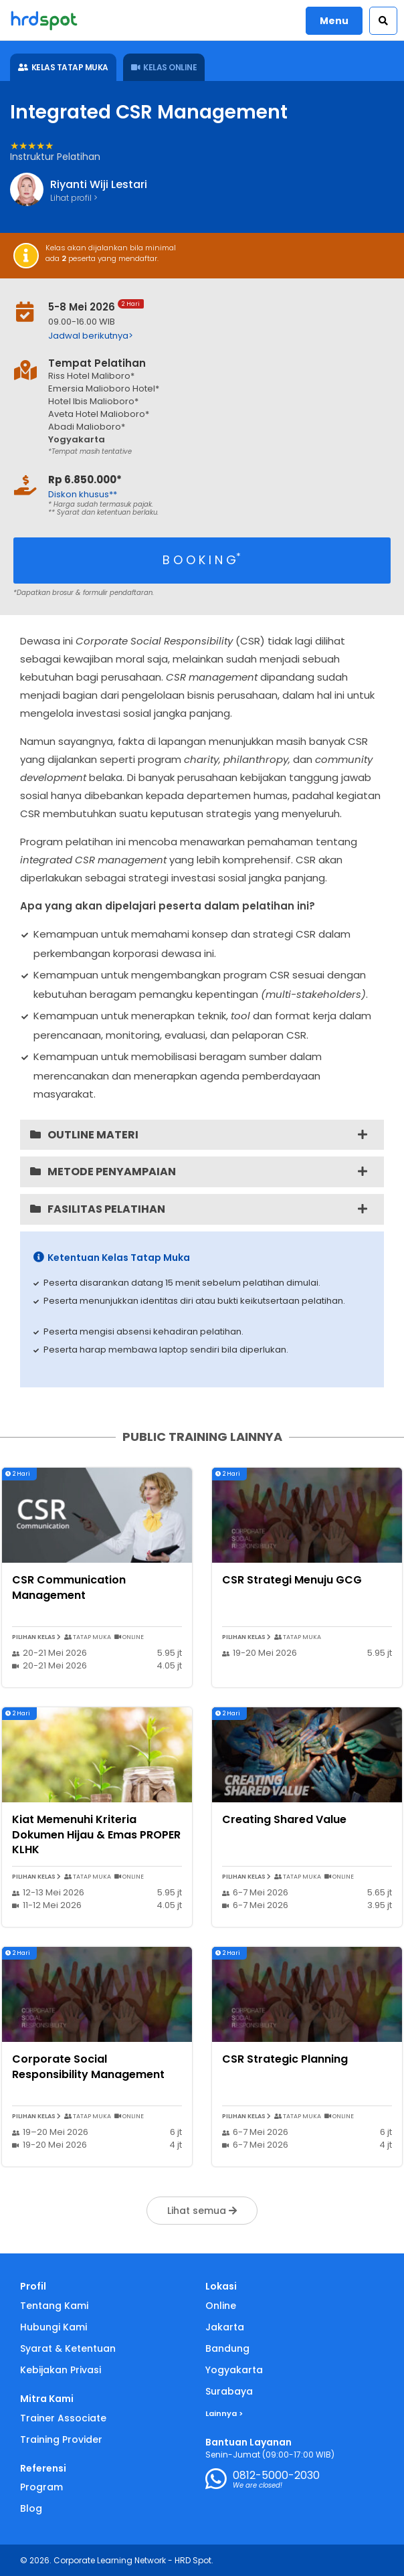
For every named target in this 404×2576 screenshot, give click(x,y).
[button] (383, 21)
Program (41, 2487)
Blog (31, 2508)
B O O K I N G (202, 559)
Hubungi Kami (53, 2327)
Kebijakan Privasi (60, 2370)
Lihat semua (202, 2210)
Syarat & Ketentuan (68, 2348)
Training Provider (61, 2439)
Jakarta (224, 2327)
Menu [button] (334, 20)
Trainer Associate (63, 2418)
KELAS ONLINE (164, 67)
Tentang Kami (54, 2305)
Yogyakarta (234, 2370)
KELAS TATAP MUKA (63, 67)
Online (220, 2305)
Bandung (227, 2348)
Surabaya (229, 2391)
